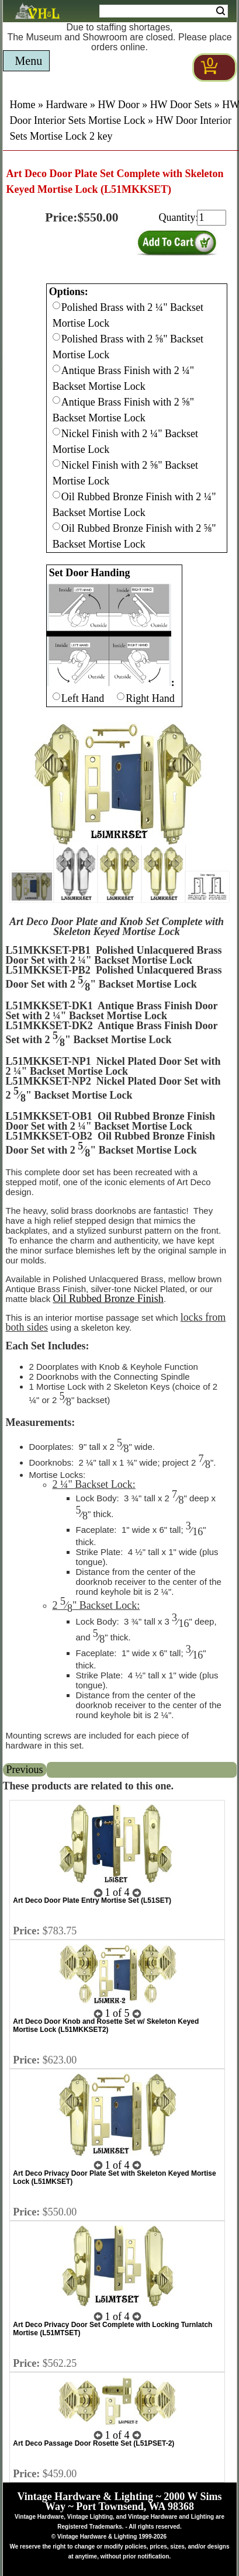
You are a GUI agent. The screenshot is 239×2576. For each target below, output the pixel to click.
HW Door (118, 104)
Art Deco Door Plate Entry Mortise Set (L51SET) (92, 1900)
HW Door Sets (181, 104)
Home (23, 104)
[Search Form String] (163, 11)
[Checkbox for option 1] (56, 696)
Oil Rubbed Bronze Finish (108, 1298)
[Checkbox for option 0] (56, 305)
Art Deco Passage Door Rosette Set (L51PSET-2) (93, 2443)
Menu (29, 60)
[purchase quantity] (211, 218)
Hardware (67, 104)
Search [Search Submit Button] (220, 11)
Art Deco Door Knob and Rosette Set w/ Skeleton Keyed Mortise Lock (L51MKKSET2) (106, 2025)
